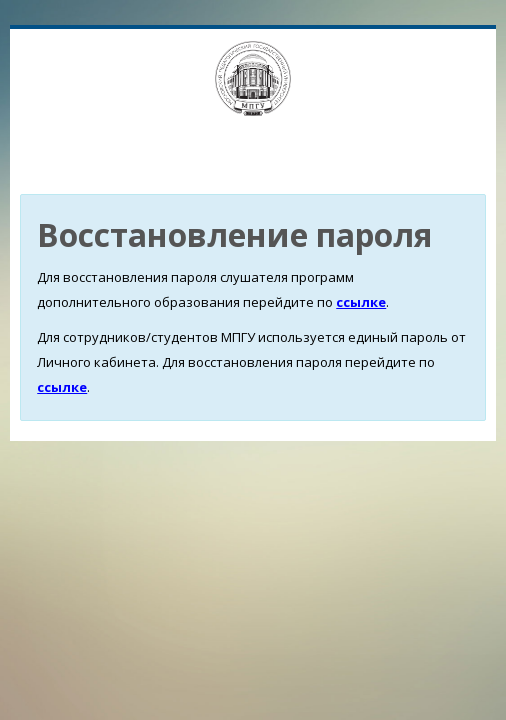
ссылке (361, 302)
